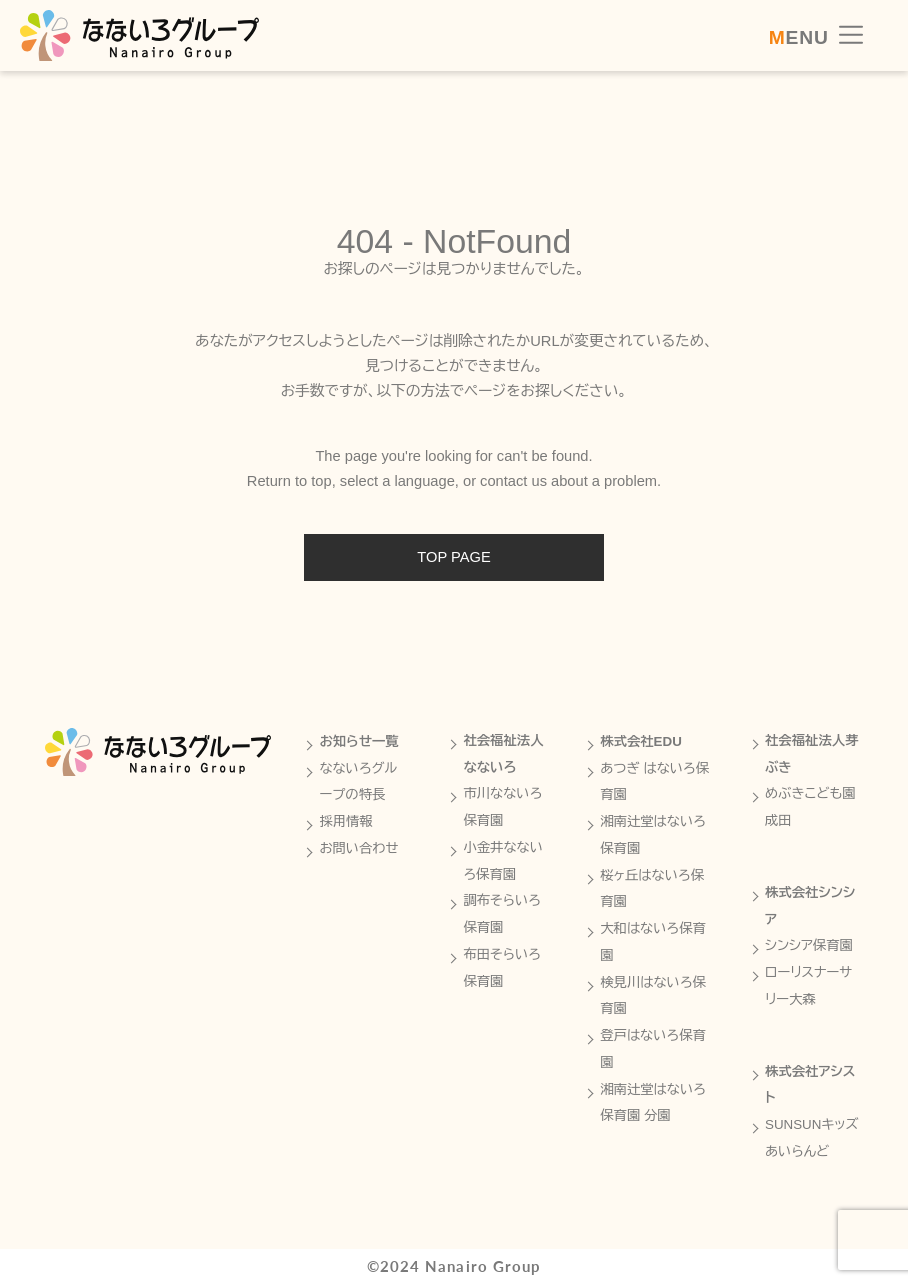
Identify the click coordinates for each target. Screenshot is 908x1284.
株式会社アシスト (810, 1085)
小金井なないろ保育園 (503, 861)
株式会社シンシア (810, 906)
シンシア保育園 (809, 945)
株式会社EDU (641, 741)
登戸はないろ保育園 (653, 1049)
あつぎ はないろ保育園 (654, 782)
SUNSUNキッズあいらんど (812, 1138)
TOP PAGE (453, 557)
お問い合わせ (358, 848)
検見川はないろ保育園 (653, 996)
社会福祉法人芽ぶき (812, 754)
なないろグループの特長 (358, 782)
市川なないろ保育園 (502, 807)
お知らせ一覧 (358, 741)
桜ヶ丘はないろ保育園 (652, 889)
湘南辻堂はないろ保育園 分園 (653, 1103)
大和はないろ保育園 (653, 942)
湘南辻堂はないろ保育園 (653, 835)
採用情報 (345, 821)
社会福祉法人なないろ (503, 754)
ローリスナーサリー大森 (808, 986)
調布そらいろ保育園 (502, 914)
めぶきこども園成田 (810, 807)
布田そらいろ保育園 (502, 968)
